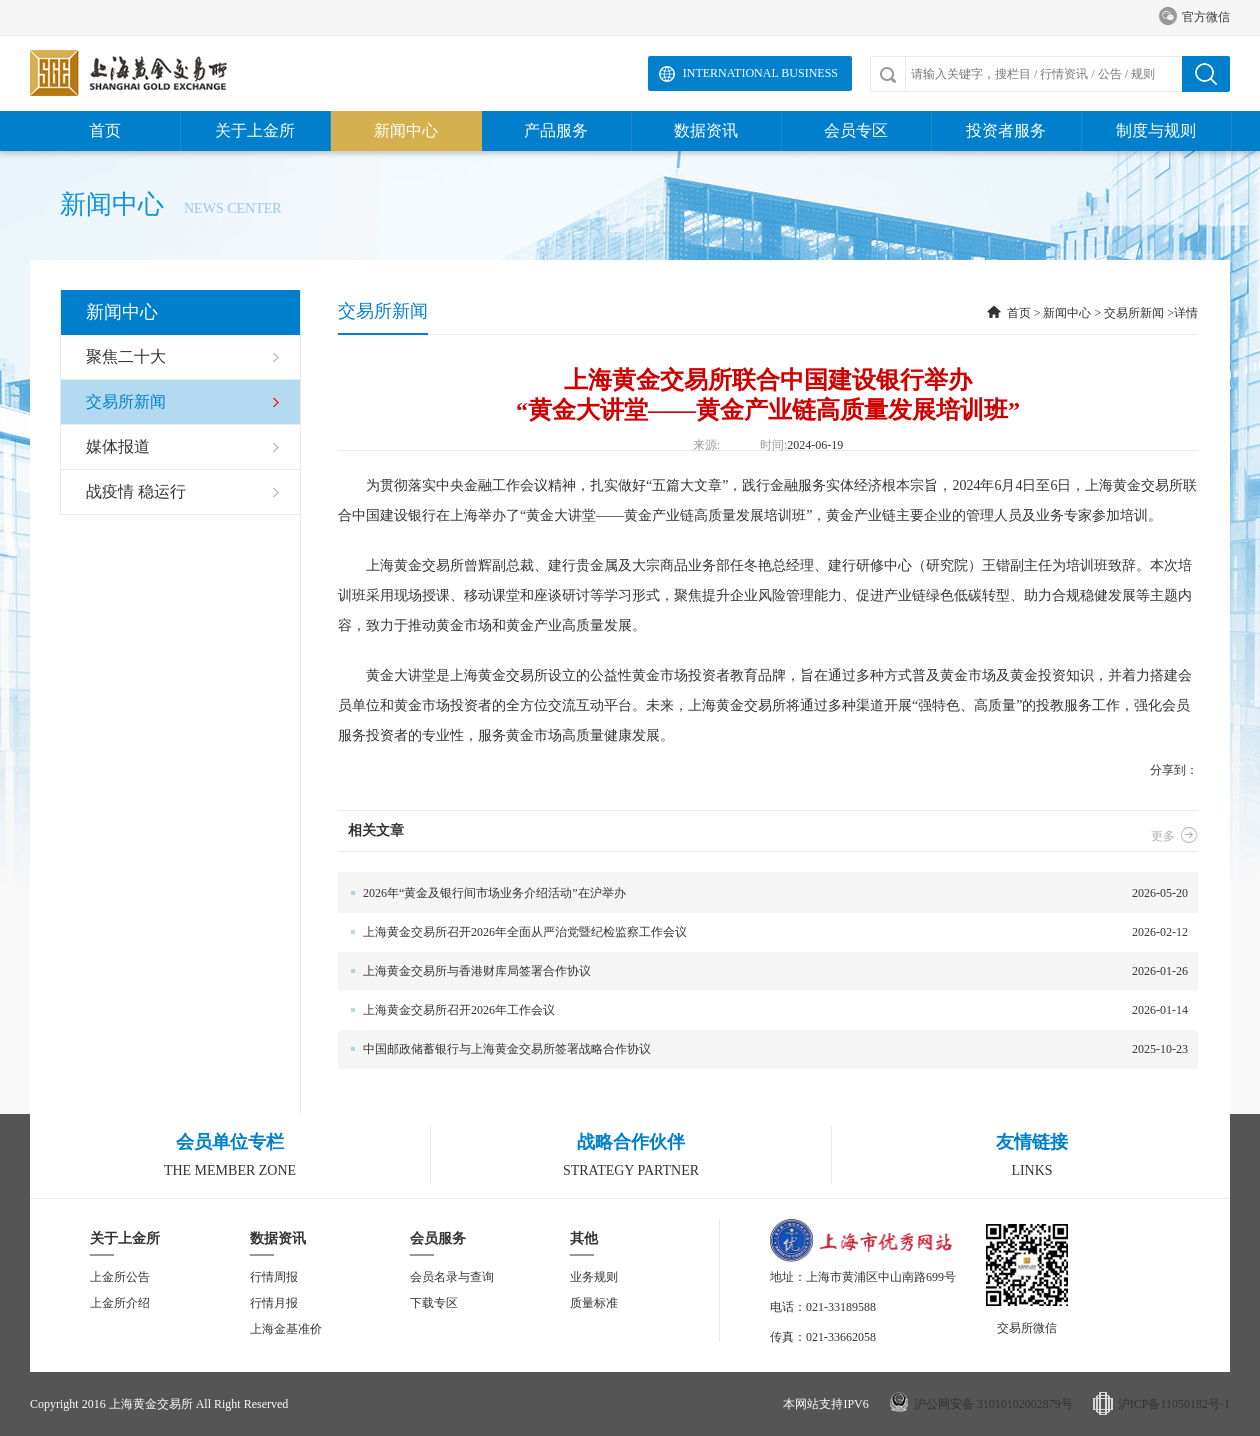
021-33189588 (841, 1307)
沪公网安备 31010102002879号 (993, 1404)
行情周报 (274, 1277)
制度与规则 (1156, 130)
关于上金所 (255, 130)
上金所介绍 (120, 1303)
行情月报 (274, 1303)
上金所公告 (120, 1277)
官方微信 (1194, 17)
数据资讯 (706, 130)
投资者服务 (1006, 130)
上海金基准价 (286, 1329)
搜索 (1206, 74)
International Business (760, 73)
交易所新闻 (1134, 313)
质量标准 (594, 1303)
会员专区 (856, 130)
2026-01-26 (763, 971)
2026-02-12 (763, 932)
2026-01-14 (763, 1010)
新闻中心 (406, 130)
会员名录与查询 (452, 1277)
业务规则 (594, 1277)
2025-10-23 (763, 1049)
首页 (105, 130)
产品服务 (556, 130)
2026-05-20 (763, 893)
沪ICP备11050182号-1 (1174, 1404)
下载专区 (434, 1303)
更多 (1174, 836)
